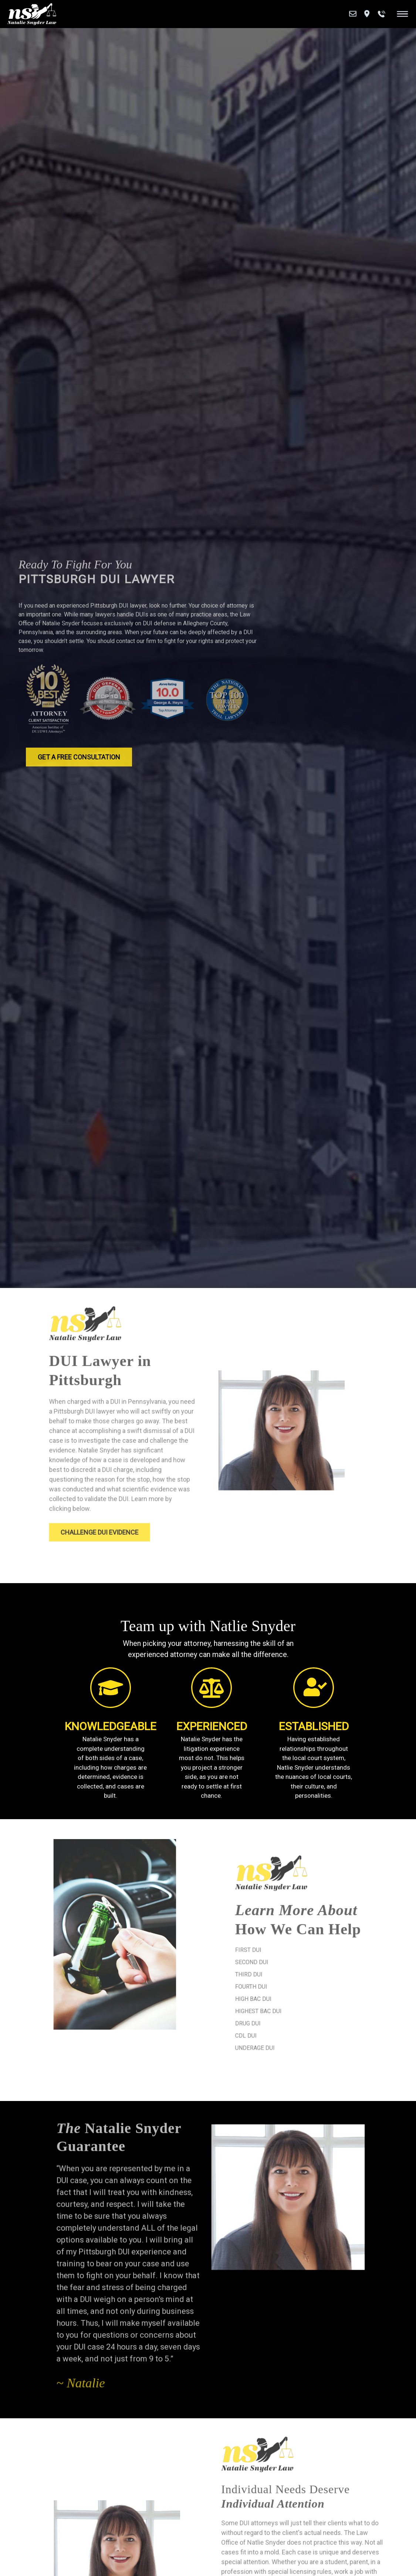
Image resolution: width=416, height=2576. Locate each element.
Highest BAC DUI (286, 2007)
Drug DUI (277, 2018)
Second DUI (280, 1961)
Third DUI (277, 1973)
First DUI (277, 1950)
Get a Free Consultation (79, 763)
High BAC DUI (282, 1996)
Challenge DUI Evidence (125, 1524)
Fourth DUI (280, 1984)
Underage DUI (283, 2041)
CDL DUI (275, 2030)
